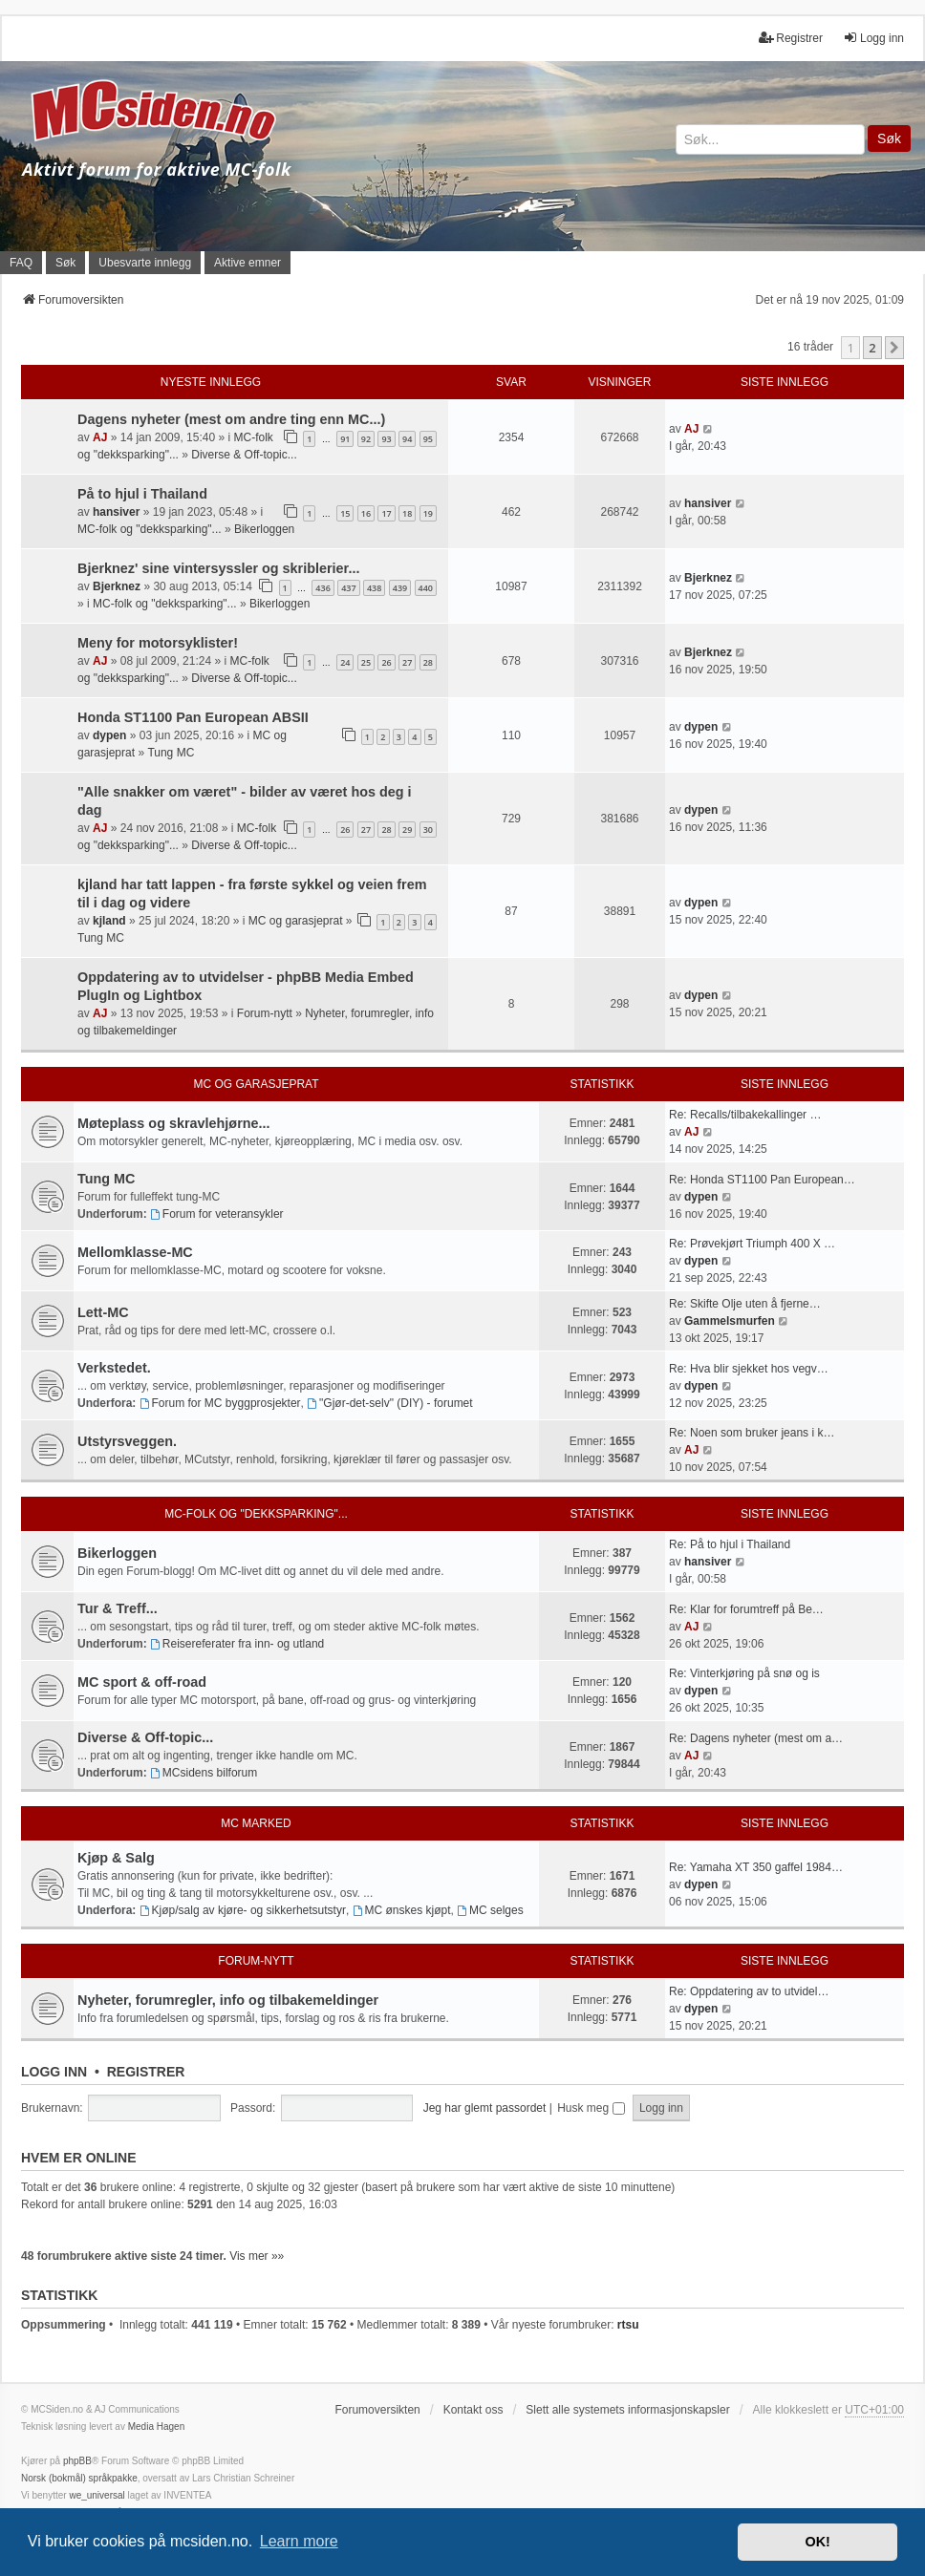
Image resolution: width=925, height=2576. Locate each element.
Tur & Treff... (117, 1608)
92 (366, 439)
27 (407, 662)
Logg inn (54, 2071)
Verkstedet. (114, 1367)
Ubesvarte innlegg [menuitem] (144, 262)
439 (400, 588)
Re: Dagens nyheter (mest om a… (756, 1738)
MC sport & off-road (141, 1682)
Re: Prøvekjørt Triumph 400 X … (752, 1243)
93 (386, 439)
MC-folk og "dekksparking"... (149, 529)
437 (348, 588)
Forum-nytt (264, 1013)
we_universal (96, 2495)
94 (407, 439)
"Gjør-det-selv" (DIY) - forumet (389, 1403)
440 (426, 588)
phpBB (77, 2461)
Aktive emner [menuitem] (247, 262)
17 (386, 513)
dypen (109, 735)
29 (407, 829)
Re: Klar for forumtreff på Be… (746, 1609)
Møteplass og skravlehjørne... (173, 1123)
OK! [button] (817, 2541)
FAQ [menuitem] (21, 262)
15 (345, 513)
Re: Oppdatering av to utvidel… (748, 1991)
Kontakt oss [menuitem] (473, 2409)
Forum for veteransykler (217, 1214)
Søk (889, 138)
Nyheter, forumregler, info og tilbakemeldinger (227, 2000)
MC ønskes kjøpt (402, 1910)
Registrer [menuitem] (791, 38)
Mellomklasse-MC (135, 1252)
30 (428, 829)
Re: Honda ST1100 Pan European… (762, 1179)
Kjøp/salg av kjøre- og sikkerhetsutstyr (243, 1910)
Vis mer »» (256, 2256)
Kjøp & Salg (116, 1857)
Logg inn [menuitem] (873, 38)
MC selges (490, 1910)
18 (407, 513)
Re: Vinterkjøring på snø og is (744, 1673)
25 (366, 662)
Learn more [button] (299, 2541)
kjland (109, 920)
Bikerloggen (264, 529)
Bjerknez (116, 586)
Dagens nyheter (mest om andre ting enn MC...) (231, 419)
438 (374, 588)
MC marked (255, 1823)
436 (322, 588)
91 (345, 439)
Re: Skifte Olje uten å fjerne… (745, 1303)
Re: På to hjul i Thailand (729, 1544)
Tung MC (170, 752)
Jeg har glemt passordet (485, 2108)
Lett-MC (103, 1312)
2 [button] (872, 347)
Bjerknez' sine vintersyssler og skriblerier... (218, 568)
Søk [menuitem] (65, 262)
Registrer (146, 2071)
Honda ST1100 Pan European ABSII (193, 717)
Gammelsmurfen (729, 1321)
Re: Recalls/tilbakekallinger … (745, 1114)
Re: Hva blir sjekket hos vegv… (748, 1368)
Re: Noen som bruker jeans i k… (751, 1432)
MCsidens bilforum (203, 1772)
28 (428, 662)
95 (428, 439)
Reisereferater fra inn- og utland (237, 1643)
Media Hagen (156, 2426)
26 (386, 662)
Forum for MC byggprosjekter (220, 1403)
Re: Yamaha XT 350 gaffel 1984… (756, 1867)
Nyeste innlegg (211, 382)
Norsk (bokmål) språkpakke (79, 2478)
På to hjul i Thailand (142, 493)
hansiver (116, 512)
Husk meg (590, 2108)
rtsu (628, 2324)
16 (366, 513)
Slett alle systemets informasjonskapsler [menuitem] (627, 2409)
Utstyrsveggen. (127, 1441)
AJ (100, 437)
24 (345, 662)
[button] (894, 347)
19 (428, 513)
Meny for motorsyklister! (157, 642)
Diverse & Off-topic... (243, 454)
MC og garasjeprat (295, 920)
